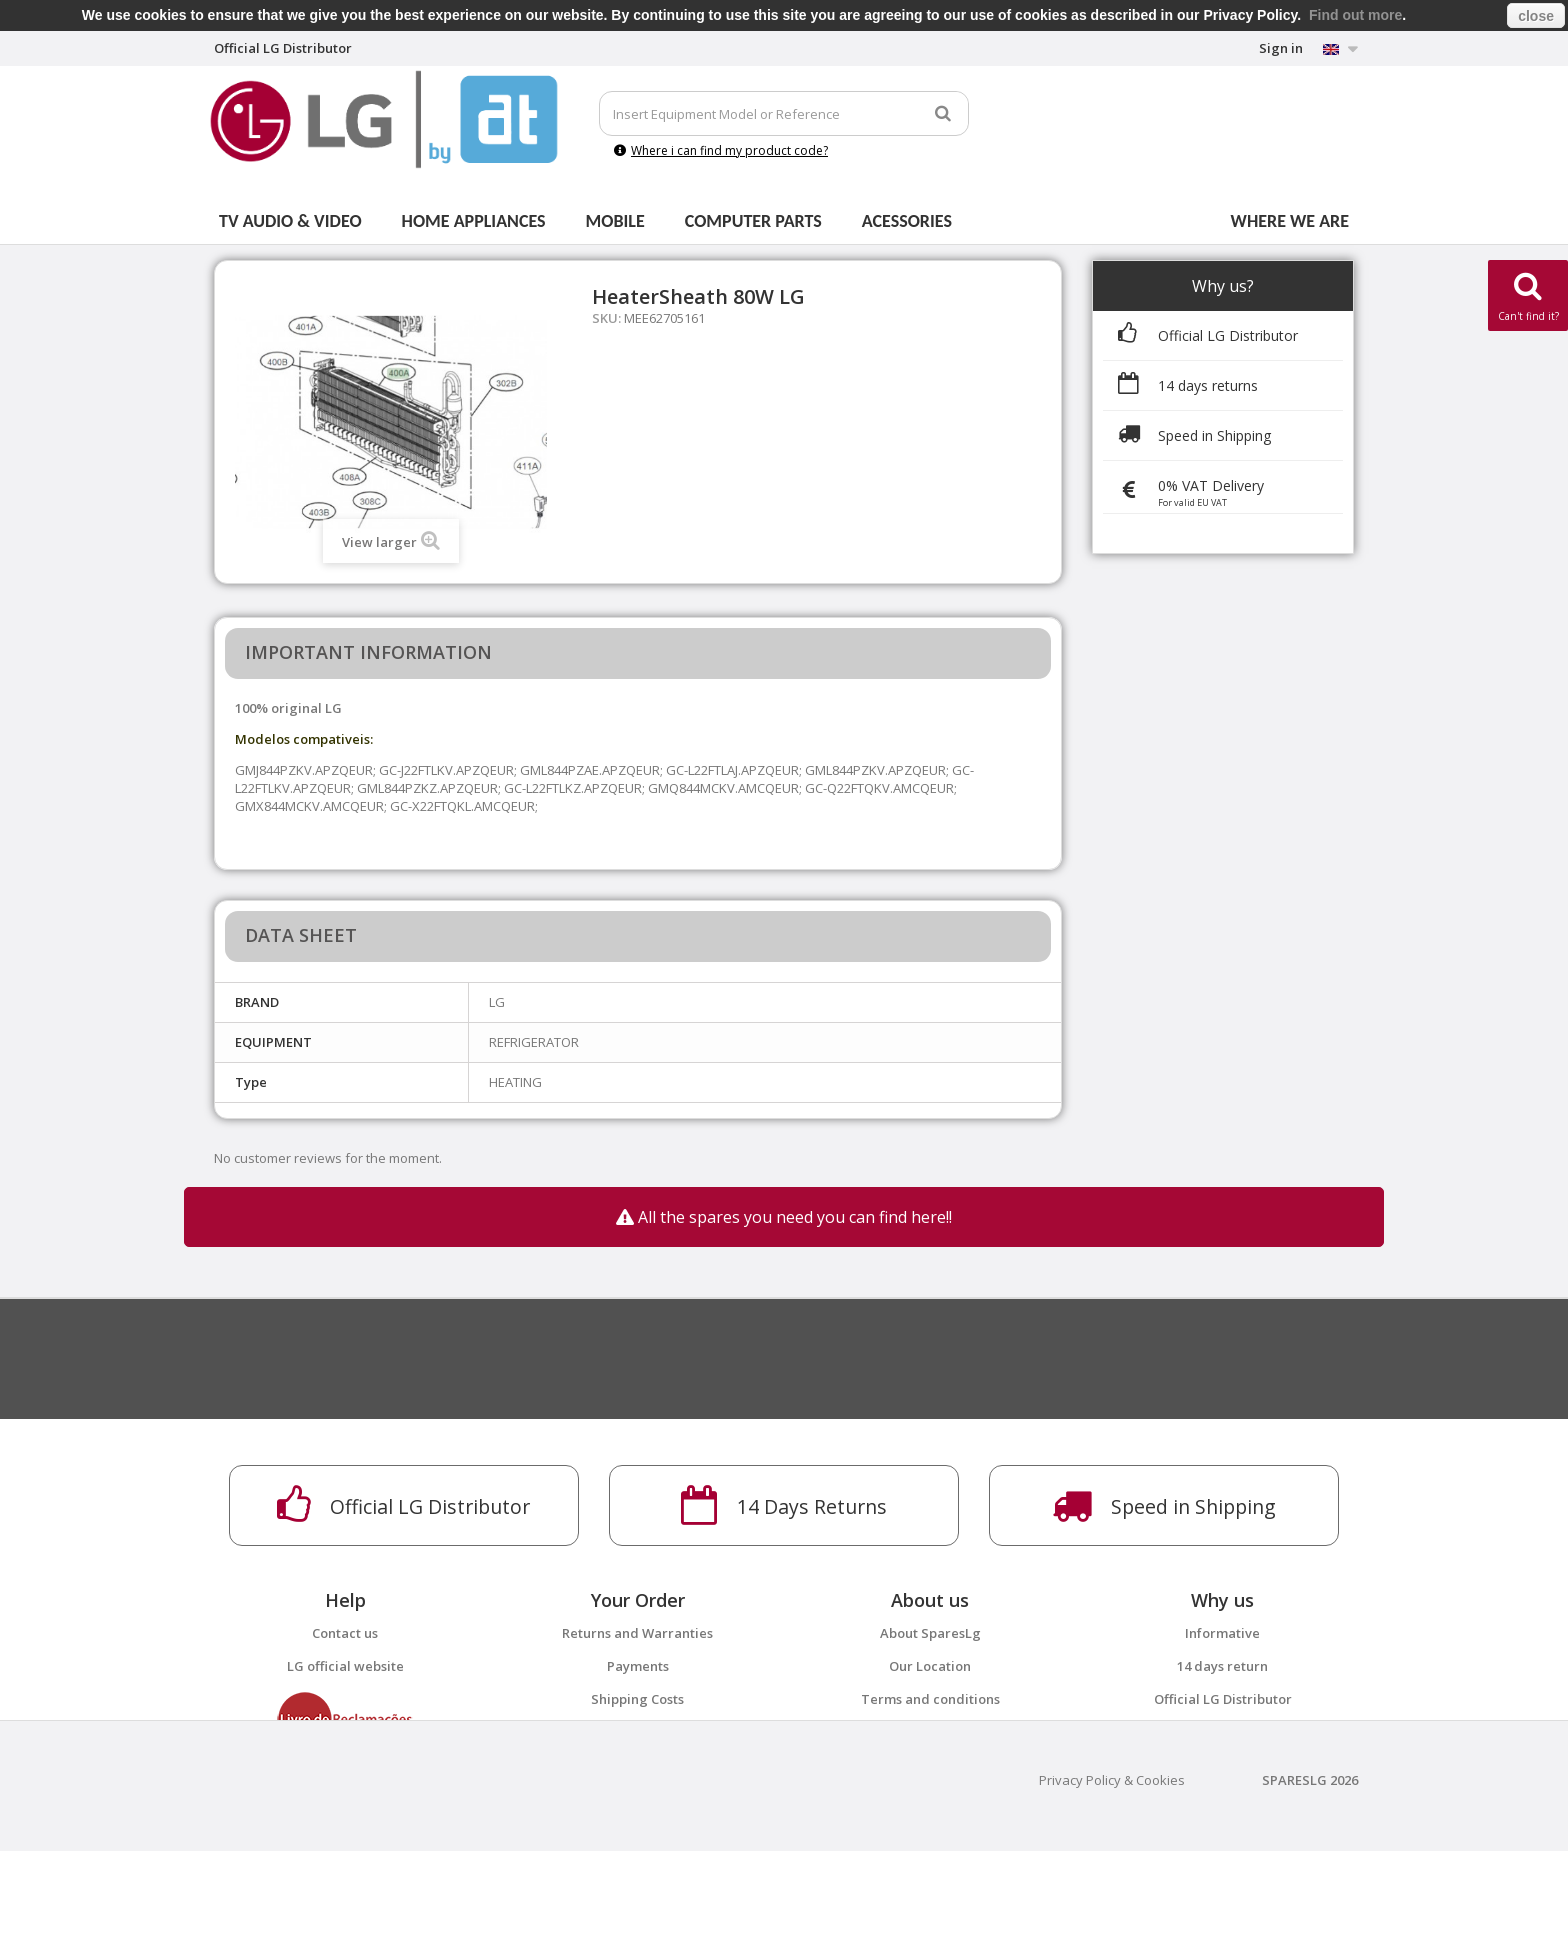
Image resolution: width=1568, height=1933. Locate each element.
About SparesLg (930, 1633)
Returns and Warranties (637, 1633)
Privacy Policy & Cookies (1112, 1862)
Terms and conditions (930, 1699)
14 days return (1222, 1666)
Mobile (615, 221)
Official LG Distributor (1223, 1699)
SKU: (606, 318)
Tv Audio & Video (290, 221)
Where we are (1290, 221)
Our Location (930, 1666)
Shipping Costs (637, 1699)
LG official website (345, 1666)
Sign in (1281, 48)
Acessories (907, 221)
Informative (1222, 1633)
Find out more (1355, 15)
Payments (638, 1666)
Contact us (345, 1633)
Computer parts (753, 221)
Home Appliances (474, 221)
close (1536, 16)
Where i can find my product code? (721, 150)
